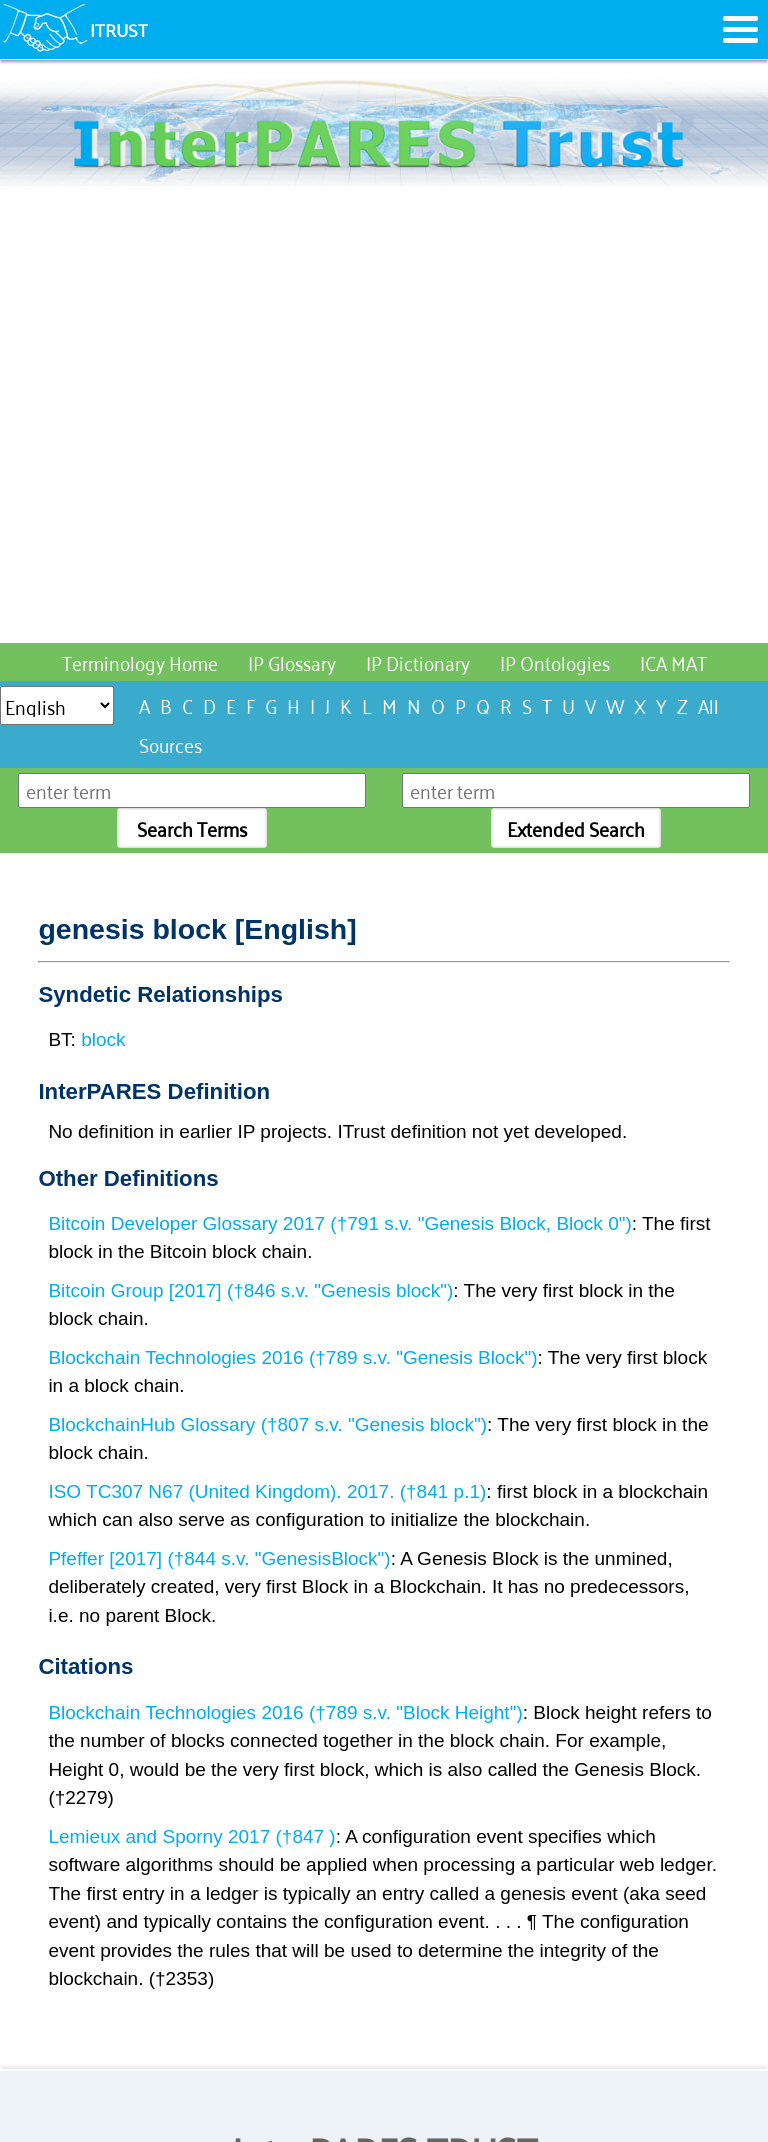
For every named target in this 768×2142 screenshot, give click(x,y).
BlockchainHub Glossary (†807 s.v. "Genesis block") (267, 1424)
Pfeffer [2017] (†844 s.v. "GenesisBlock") (219, 1558)
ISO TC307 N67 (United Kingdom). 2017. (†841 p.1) (267, 1491)
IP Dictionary (418, 661)
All (708, 704)
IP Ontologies (555, 661)
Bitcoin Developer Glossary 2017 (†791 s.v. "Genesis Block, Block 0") (339, 1223)
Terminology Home (140, 661)
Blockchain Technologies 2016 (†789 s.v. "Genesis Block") (292, 1357)
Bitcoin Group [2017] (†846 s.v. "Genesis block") (250, 1290)
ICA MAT (673, 661)
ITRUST (119, 29)
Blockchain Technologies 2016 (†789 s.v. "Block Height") (285, 1712)
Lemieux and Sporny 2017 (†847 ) (191, 1836)
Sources (170, 743)
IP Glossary (292, 661)
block (103, 1039)
